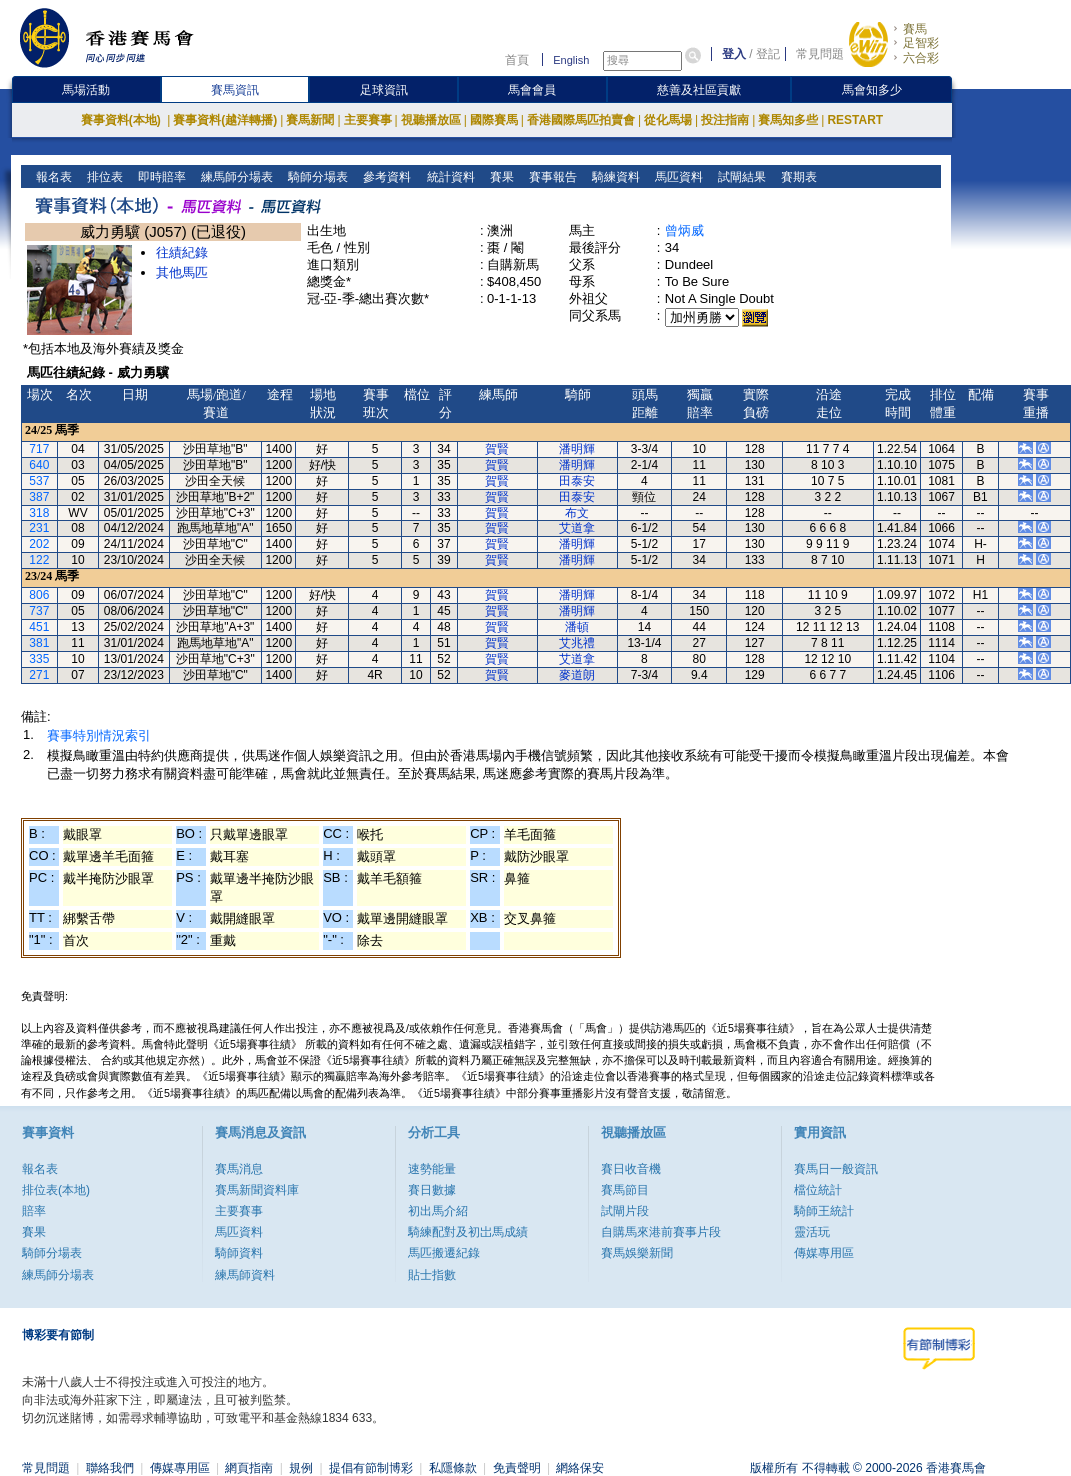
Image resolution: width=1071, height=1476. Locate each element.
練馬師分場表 (235, 177)
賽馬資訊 (235, 90)
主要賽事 (368, 120)
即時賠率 (160, 177)
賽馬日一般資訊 (836, 1169)
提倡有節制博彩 (371, 1468)
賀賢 (497, 449)
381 (39, 643)
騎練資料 (613, 177)
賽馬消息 (239, 1169)
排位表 (103, 177)
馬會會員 (532, 90)
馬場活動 (86, 90)
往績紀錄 (182, 252)
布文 (577, 513)
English (571, 60)
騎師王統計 (824, 1211)
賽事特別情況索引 (99, 735)
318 (39, 513)
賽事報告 (550, 177)
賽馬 (915, 29)
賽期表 (796, 177)
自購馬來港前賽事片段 (661, 1232)
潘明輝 (577, 449)
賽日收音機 (631, 1169)
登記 (768, 54)
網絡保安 (580, 1468)
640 (39, 465)
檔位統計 (818, 1190)
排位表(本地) (56, 1190)
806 (39, 595)
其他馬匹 (182, 272)
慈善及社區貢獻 (699, 90)
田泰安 (577, 481)
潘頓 (577, 627)
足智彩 (921, 43)
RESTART (855, 120)
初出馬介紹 (438, 1211)
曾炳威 (684, 230)
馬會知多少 (872, 90)
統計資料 (448, 177)
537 (39, 481)
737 (39, 611)
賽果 (499, 177)
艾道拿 (577, 528)
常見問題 (820, 54)
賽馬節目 (625, 1190)
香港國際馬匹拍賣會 (581, 120)
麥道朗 (577, 675)
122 (39, 560)
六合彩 (921, 58)
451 (39, 627)
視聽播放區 (431, 120)
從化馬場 (668, 120)
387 (39, 497)
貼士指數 (432, 1275)
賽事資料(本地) (122, 120)
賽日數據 (432, 1190)
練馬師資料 (245, 1275)
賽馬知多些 (788, 120)
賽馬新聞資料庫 (257, 1190)
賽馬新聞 (310, 120)
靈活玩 (812, 1232)
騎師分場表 (316, 177)
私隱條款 (453, 1468)
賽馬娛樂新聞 (637, 1253)
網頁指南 (249, 1468)
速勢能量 (432, 1169)
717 (39, 449)
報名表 (52, 177)
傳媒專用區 (824, 1253)
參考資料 (385, 177)
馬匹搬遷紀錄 (444, 1253)
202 (39, 544)
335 (39, 659)
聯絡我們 (110, 1468)
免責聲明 (517, 1468)
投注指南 (725, 120)
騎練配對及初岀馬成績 (468, 1232)
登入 (734, 54)
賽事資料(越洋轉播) (225, 120)
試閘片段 (625, 1211)
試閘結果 (739, 177)
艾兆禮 (577, 643)
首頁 (517, 60)
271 (39, 675)
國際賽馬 (494, 120)
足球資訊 (384, 90)
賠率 (34, 1211)
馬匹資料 (676, 177)
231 (39, 528)
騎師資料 (239, 1253)
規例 (301, 1468)
